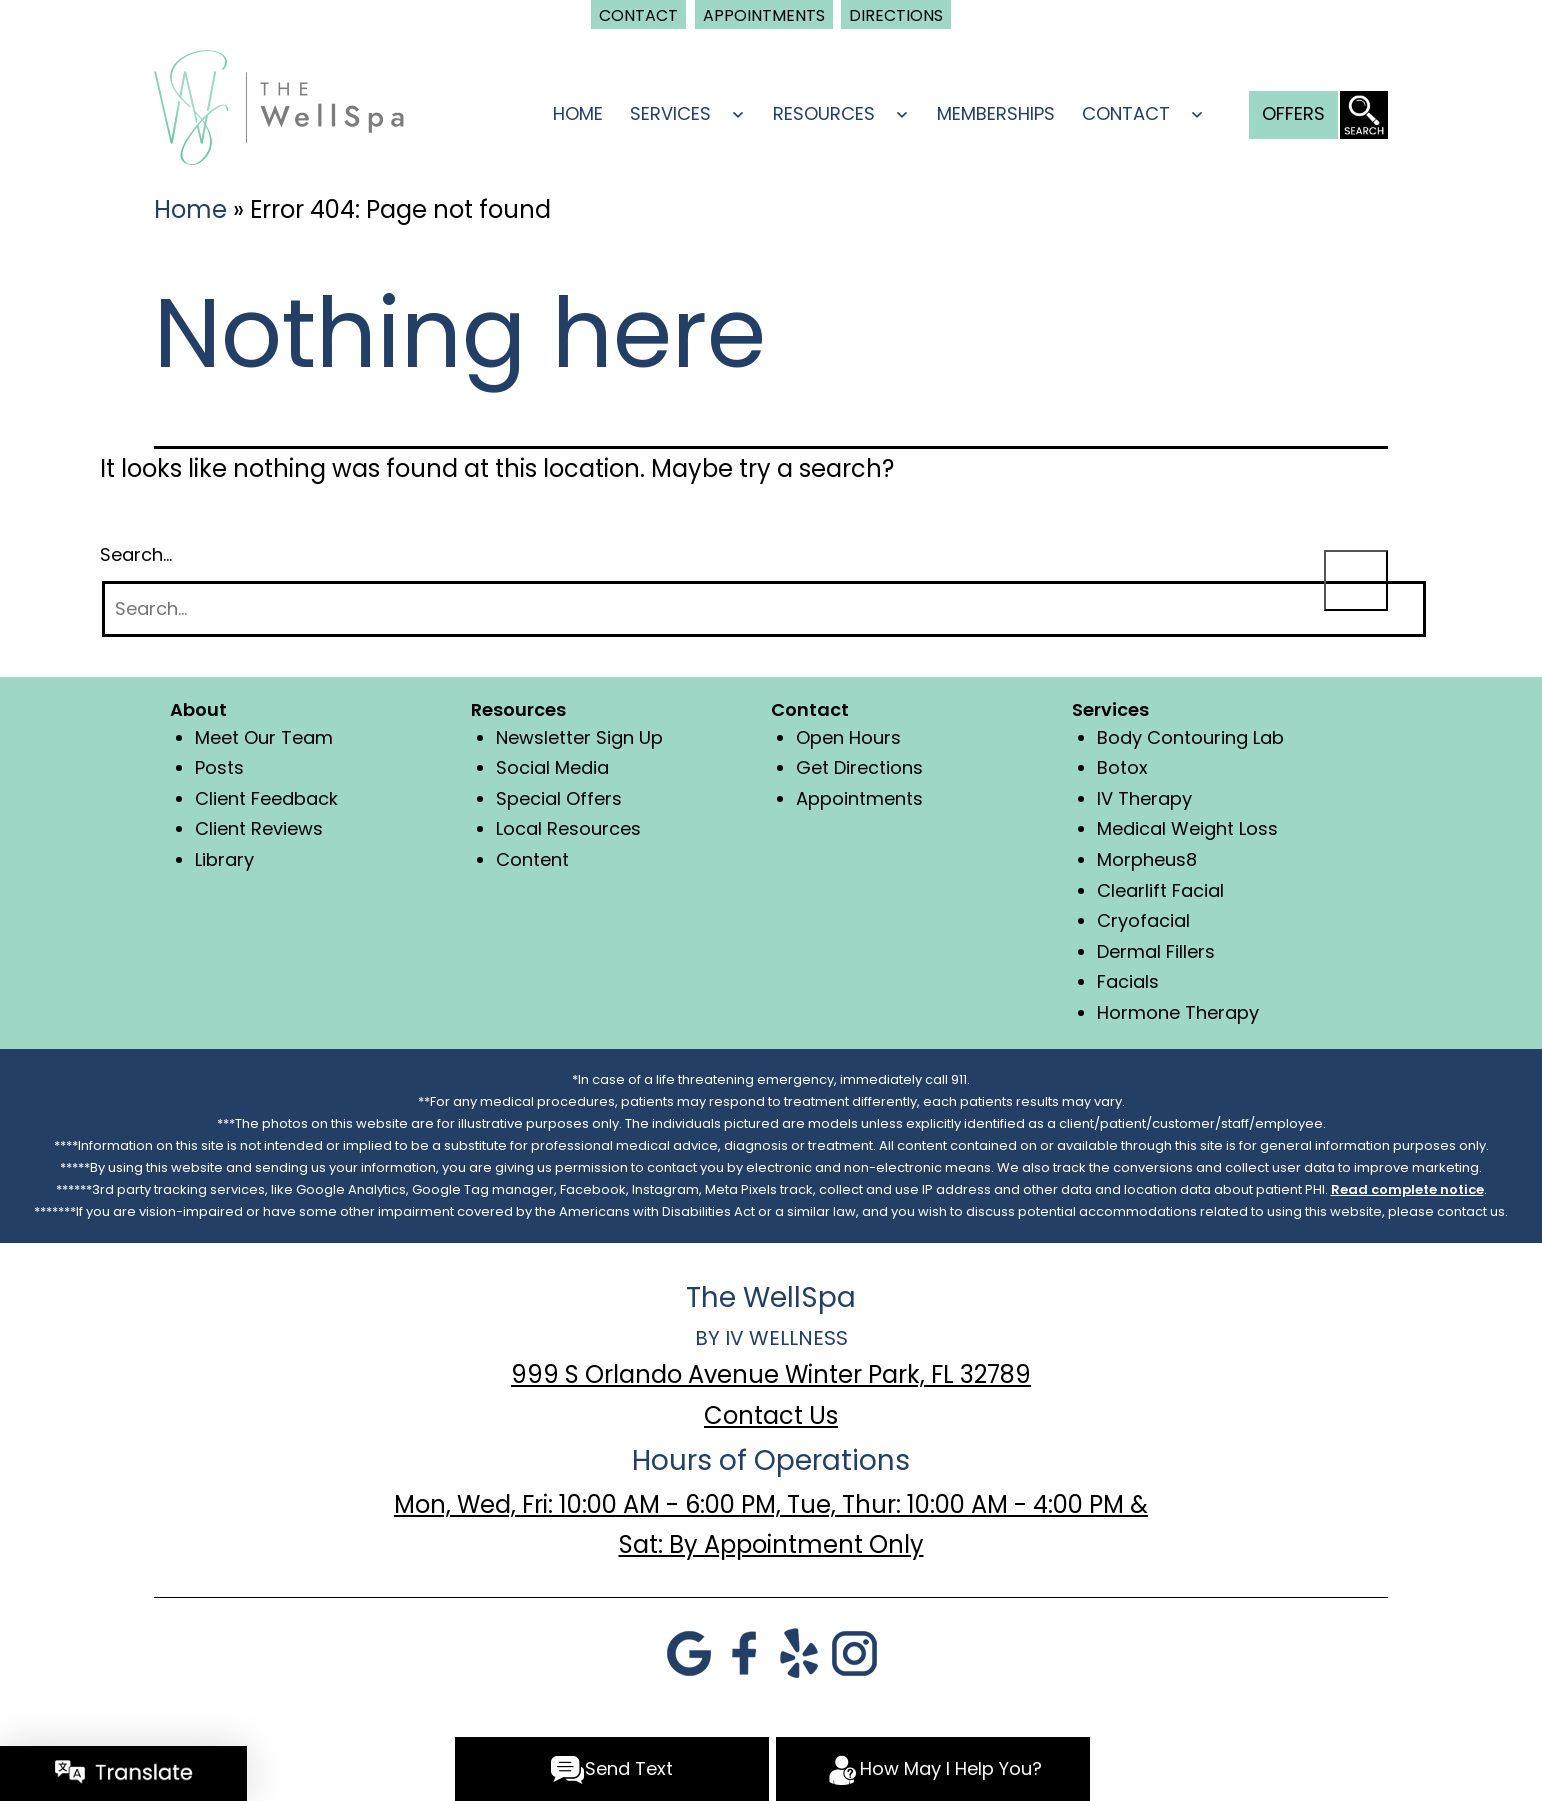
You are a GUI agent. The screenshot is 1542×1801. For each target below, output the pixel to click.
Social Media (552, 767)
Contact (1126, 113)
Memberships (996, 113)
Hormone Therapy (1178, 1012)
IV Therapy (1144, 798)
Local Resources (568, 828)
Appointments (859, 798)
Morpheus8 (1147, 859)
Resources (824, 113)
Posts (219, 767)
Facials (1128, 981)
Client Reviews (259, 828)
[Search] (764, 609)
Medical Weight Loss (1187, 828)
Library (224, 859)
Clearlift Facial (1160, 890)
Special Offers (559, 798)
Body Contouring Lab (1190, 737)
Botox (1122, 767)
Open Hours (848, 737)
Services (670, 113)
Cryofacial (1143, 920)
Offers (1293, 113)
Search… (136, 554)
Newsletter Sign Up (579, 737)
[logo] (279, 105)
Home (578, 113)
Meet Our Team (264, 737)
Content (532, 859)
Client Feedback (266, 798)
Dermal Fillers (1156, 951)
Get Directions (859, 767)
